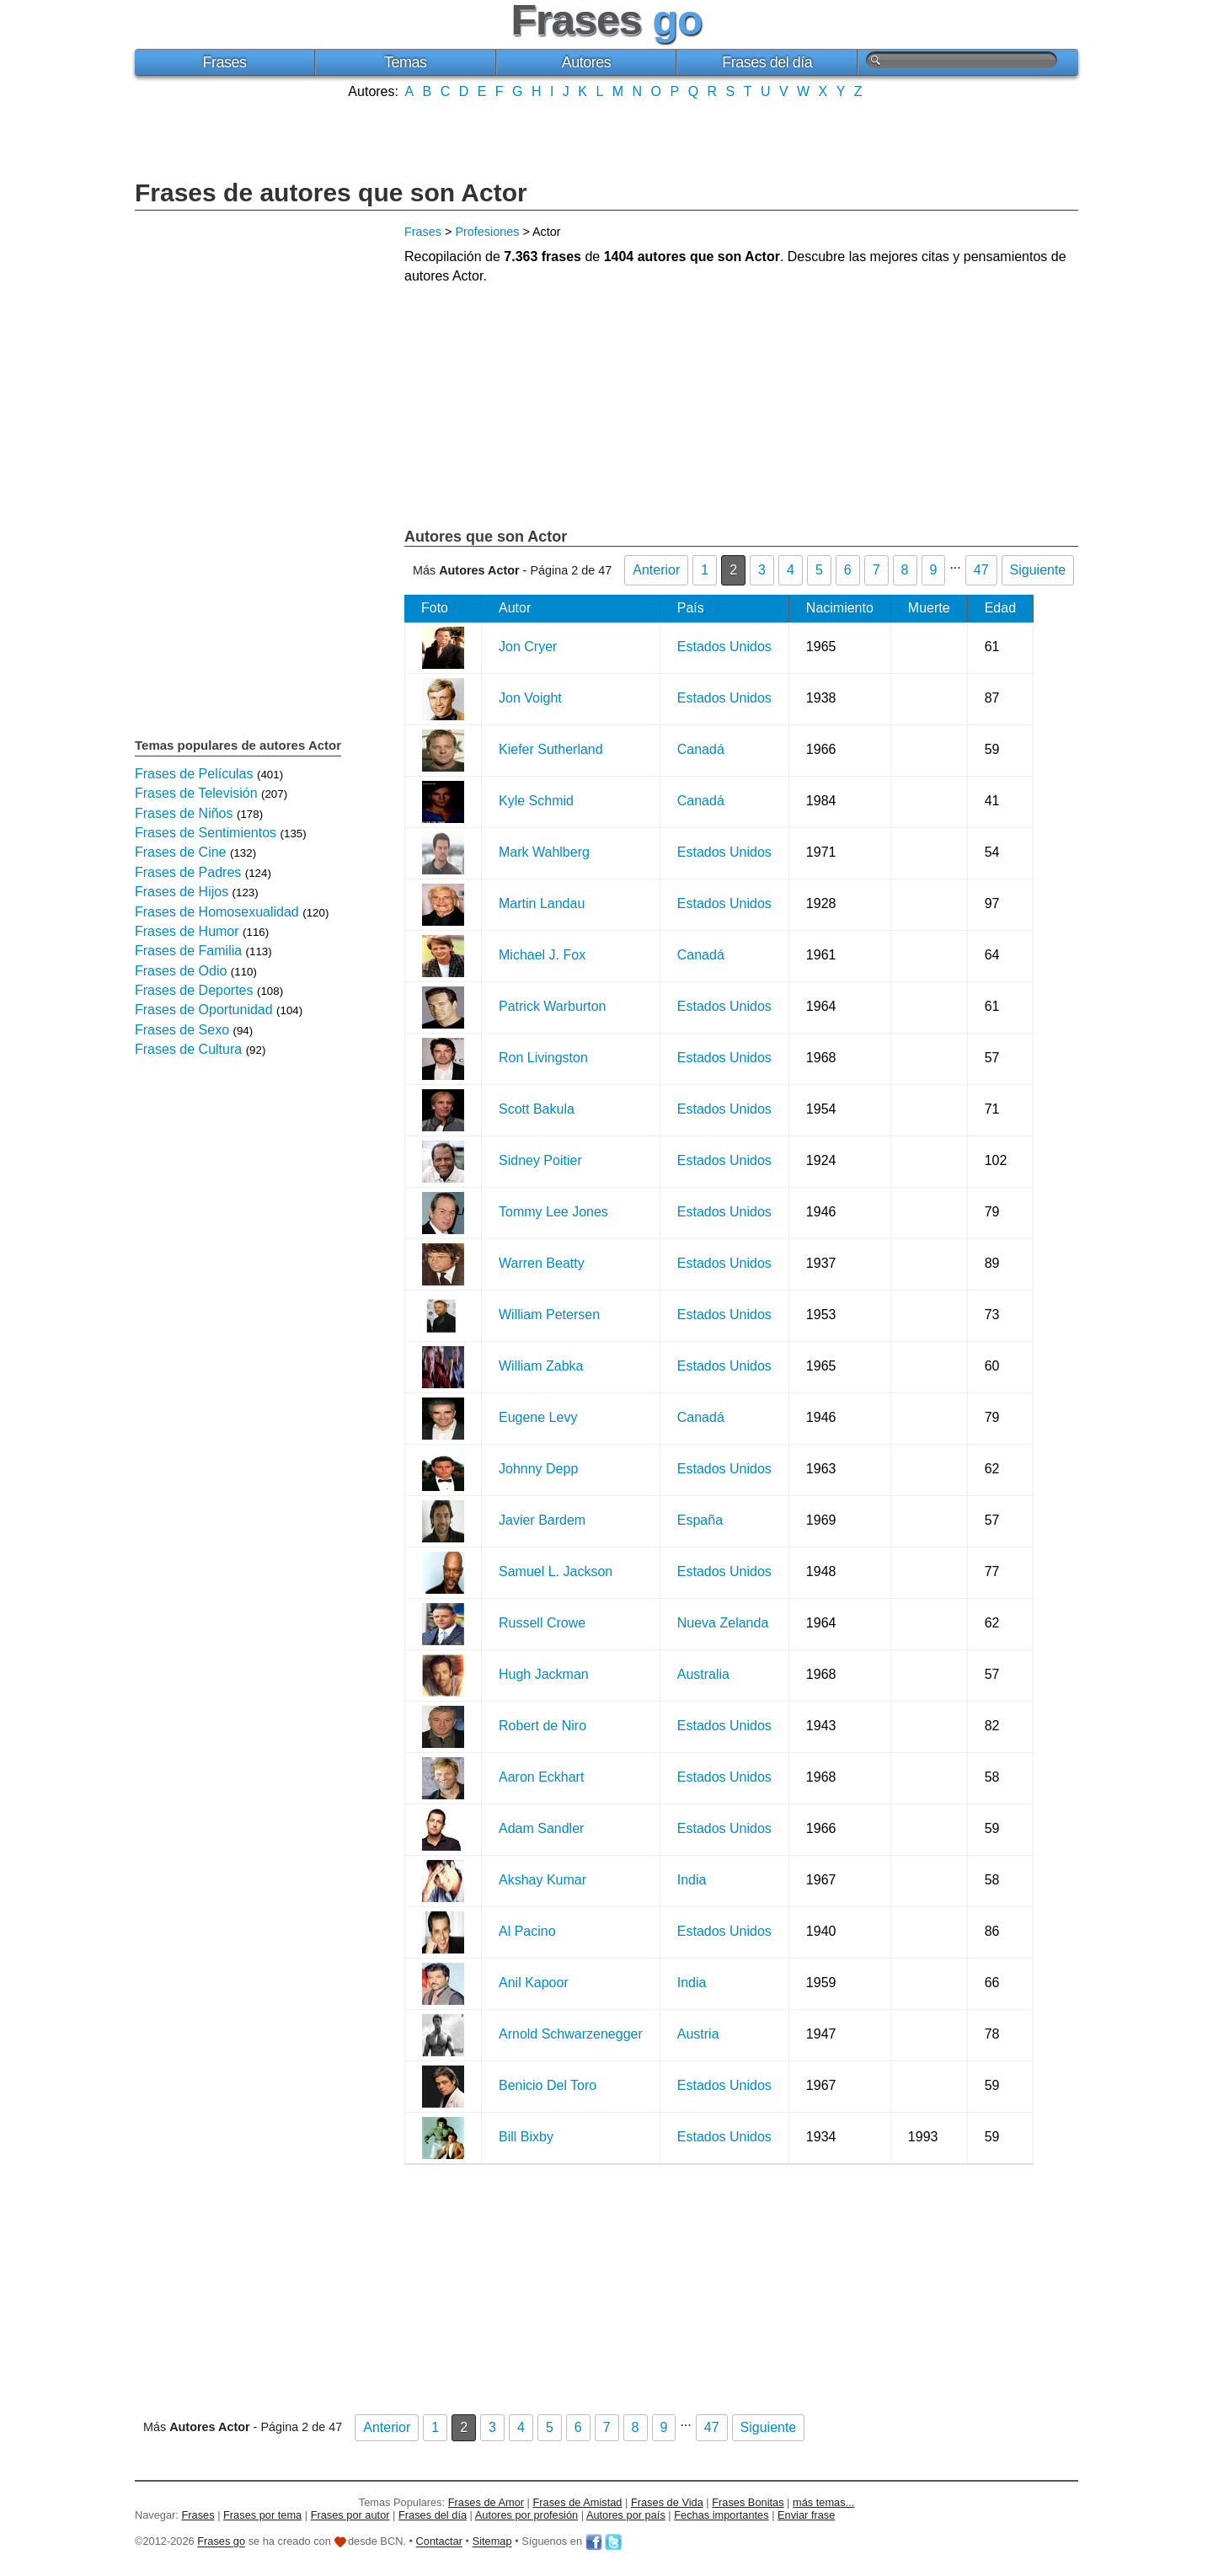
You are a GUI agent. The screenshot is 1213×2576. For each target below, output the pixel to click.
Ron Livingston (543, 1057)
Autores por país (625, 2515)
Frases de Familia (188, 950)
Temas (405, 62)
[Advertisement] (606, 137)
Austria (698, 2034)
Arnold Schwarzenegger (571, 2034)
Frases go (221, 2542)
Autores (587, 62)
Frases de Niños (184, 813)
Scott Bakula (536, 1109)
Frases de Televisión (196, 793)
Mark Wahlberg (544, 852)
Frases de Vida (667, 2502)
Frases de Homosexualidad (217, 912)
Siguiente (1038, 570)
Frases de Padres (188, 872)
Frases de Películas (194, 774)
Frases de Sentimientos (205, 833)
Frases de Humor (187, 931)
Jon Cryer (528, 646)
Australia (703, 1674)
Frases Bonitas (747, 2502)
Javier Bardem (542, 1520)
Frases (224, 62)
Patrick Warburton (552, 1006)
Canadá (700, 749)
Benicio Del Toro (547, 2085)
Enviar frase (806, 2515)
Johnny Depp (538, 1469)
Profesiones (487, 231)
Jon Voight (530, 698)
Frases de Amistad (578, 2502)
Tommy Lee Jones (553, 1212)
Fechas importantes (721, 2515)
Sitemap (492, 2542)
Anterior (656, 570)
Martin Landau (542, 903)
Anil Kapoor (534, 1982)
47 (981, 570)
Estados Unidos (724, 646)
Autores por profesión (526, 2515)
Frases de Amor (486, 2502)
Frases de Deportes (194, 990)
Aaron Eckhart (541, 1777)
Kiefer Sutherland (551, 749)
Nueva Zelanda (723, 1623)
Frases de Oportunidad (204, 1009)
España (700, 1520)
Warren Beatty (542, 1263)
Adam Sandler (541, 1828)
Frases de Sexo (182, 1030)
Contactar (439, 2542)
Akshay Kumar (542, 1880)
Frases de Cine (181, 852)
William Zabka (541, 1366)
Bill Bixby (526, 2137)
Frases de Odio (181, 971)
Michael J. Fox (542, 955)
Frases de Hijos (181, 891)
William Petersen (549, 1314)
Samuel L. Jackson (555, 1571)
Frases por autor (350, 2515)
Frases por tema (262, 2515)
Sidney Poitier (540, 1160)
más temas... (823, 2502)
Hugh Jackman (544, 1674)
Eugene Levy (538, 1417)
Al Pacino (527, 1931)
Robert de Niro (542, 1725)
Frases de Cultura (188, 1049)
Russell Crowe (542, 1623)
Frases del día (767, 62)
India (692, 1880)
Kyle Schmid (536, 801)
